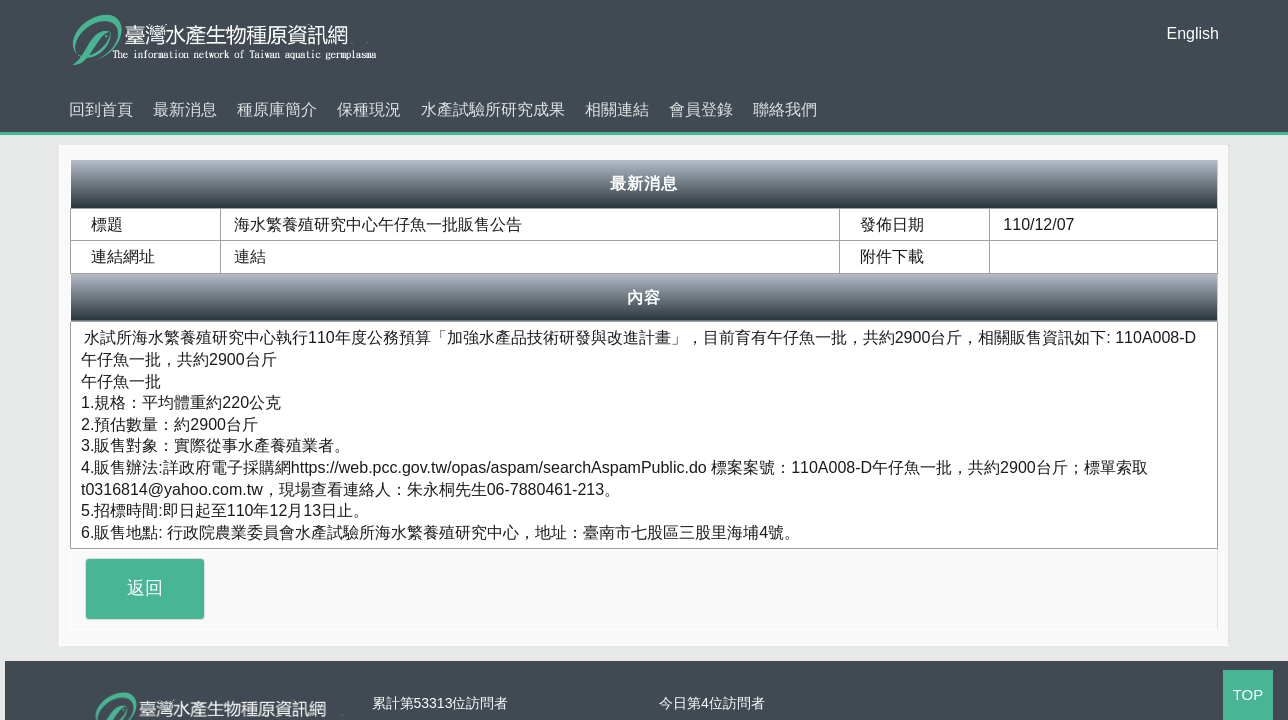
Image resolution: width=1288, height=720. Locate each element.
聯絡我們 (785, 109)
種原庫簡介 (277, 109)
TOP (1248, 694)
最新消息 (185, 109)
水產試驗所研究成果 (493, 109)
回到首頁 (101, 109)
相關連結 (617, 109)
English (1193, 33)
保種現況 (369, 109)
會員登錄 (701, 109)
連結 (250, 256)
